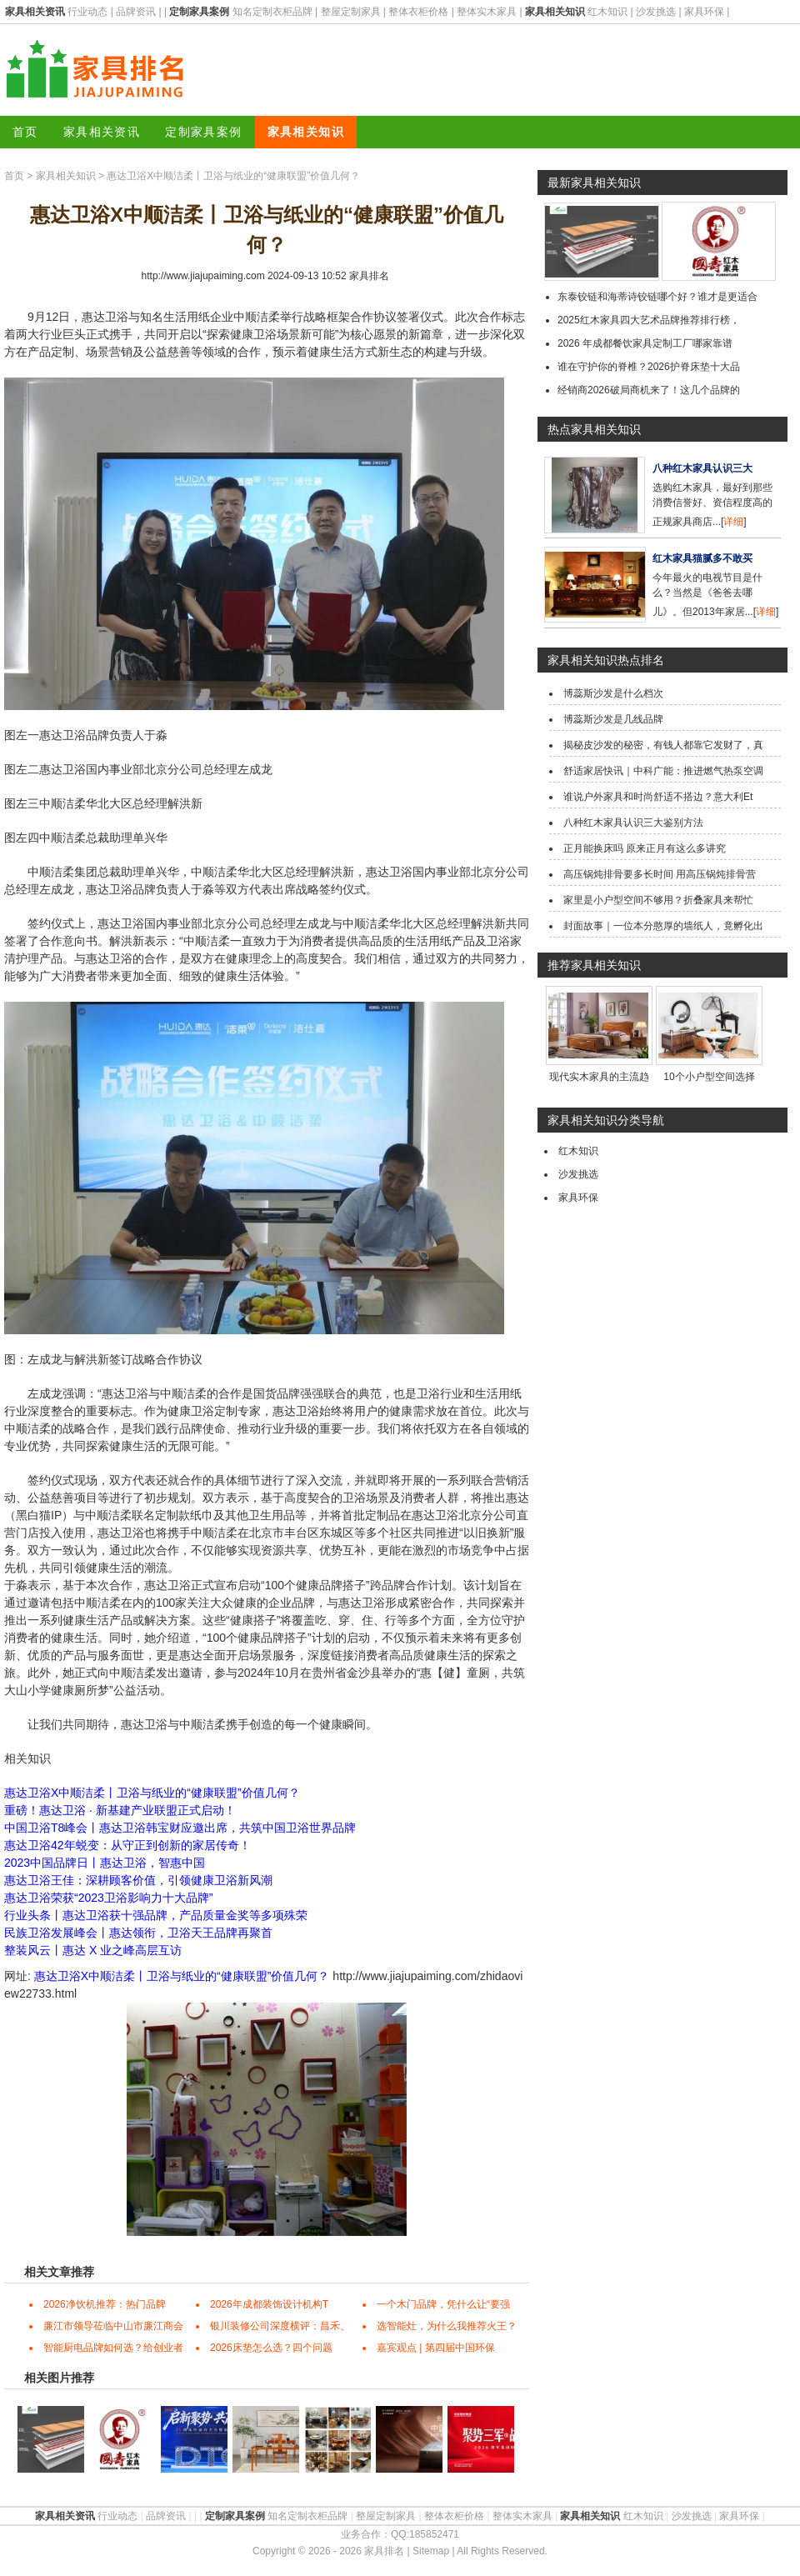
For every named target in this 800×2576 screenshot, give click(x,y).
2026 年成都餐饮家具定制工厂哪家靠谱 (645, 343)
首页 (25, 131)
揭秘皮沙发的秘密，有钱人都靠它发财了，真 (663, 745)
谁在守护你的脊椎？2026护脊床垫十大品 (649, 367)
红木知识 (608, 12)
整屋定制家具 (351, 12)
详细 (733, 522)
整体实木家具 (487, 12)
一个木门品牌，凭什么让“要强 (443, 2304)
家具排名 (369, 276)
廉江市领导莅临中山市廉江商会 (113, 2326)
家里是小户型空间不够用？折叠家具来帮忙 (658, 900)
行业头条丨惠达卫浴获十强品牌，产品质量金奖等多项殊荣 (156, 1915)
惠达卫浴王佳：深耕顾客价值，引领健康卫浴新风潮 (138, 1880)
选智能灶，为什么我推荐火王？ (447, 2326)
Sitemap (430, 2551)
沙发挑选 (656, 12)
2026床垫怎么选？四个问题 (271, 2347)
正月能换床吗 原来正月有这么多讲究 (644, 848)
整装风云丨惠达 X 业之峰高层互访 (93, 1950)
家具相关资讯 (101, 131)
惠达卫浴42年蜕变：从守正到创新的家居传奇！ (127, 1845)
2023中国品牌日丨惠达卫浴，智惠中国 (104, 1862)
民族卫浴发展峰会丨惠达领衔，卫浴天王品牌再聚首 (138, 1932)
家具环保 (704, 12)
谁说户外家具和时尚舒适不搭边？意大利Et (657, 797)
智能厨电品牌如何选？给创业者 (113, 2347)
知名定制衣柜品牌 (272, 12)
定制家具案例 (203, 131)
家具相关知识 (306, 131)
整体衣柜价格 (418, 12)
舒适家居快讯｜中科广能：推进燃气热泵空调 (663, 771)
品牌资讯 (136, 12)
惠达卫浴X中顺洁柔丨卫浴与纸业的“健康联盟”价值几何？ (152, 1792)
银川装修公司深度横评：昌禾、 (280, 2326)
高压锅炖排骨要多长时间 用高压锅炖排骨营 (659, 874)
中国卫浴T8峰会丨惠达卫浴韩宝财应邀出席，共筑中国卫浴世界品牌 (180, 1827)
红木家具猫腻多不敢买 (702, 558)
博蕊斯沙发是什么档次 (613, 693)
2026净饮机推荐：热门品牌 (104, 2304)
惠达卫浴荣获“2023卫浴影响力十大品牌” (108, 1897)
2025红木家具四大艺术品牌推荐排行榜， (649, 320)
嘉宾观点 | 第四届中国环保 (436, 2347)
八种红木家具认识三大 (702, 468)
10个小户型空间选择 (708, 1077)
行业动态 (88, 12)
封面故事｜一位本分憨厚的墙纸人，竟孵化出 (663, 926)
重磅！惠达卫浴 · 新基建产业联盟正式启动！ (120, 1810)
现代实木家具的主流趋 (599, 1077)
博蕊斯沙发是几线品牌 (613, 719)
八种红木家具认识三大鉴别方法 (633, 822)
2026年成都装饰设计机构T (269, 2304)
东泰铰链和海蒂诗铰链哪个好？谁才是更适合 (658, 297)
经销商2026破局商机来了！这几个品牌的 (649, 390)
